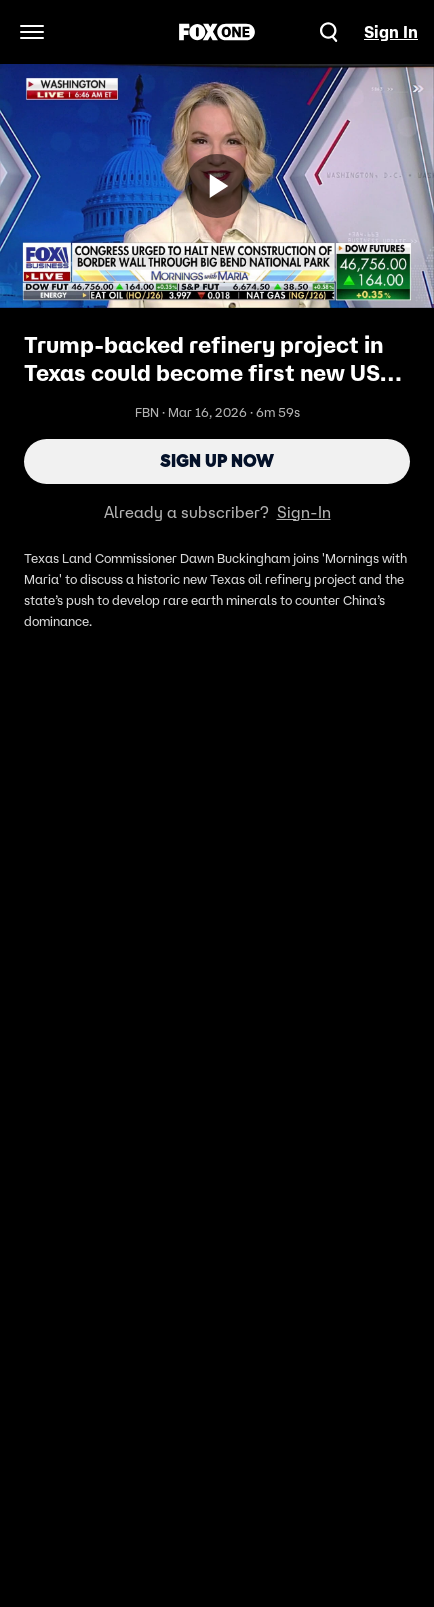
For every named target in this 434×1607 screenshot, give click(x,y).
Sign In (391, 32)
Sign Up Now (217, 461)
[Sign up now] (217, 186)
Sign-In (304, 512)
